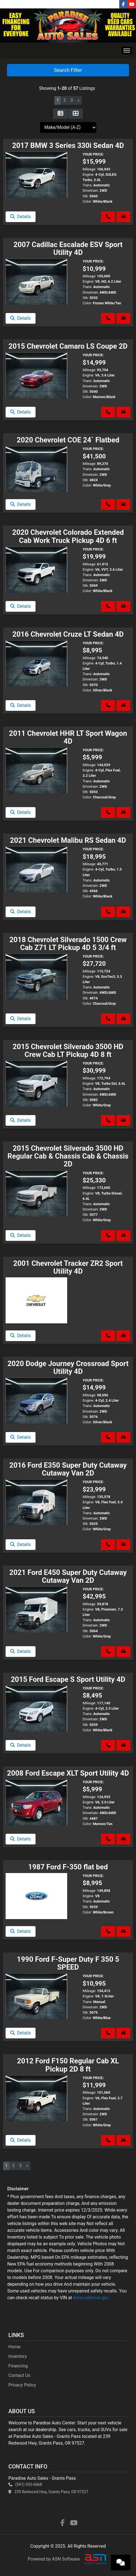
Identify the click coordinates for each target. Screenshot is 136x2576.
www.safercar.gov (91, 2297)
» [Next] (78, 100)
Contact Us (19, 2375)
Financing (18, 2366)
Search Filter (68, 70)
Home (14, 2346)
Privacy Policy (22, 2385)
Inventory (17, 2356)
